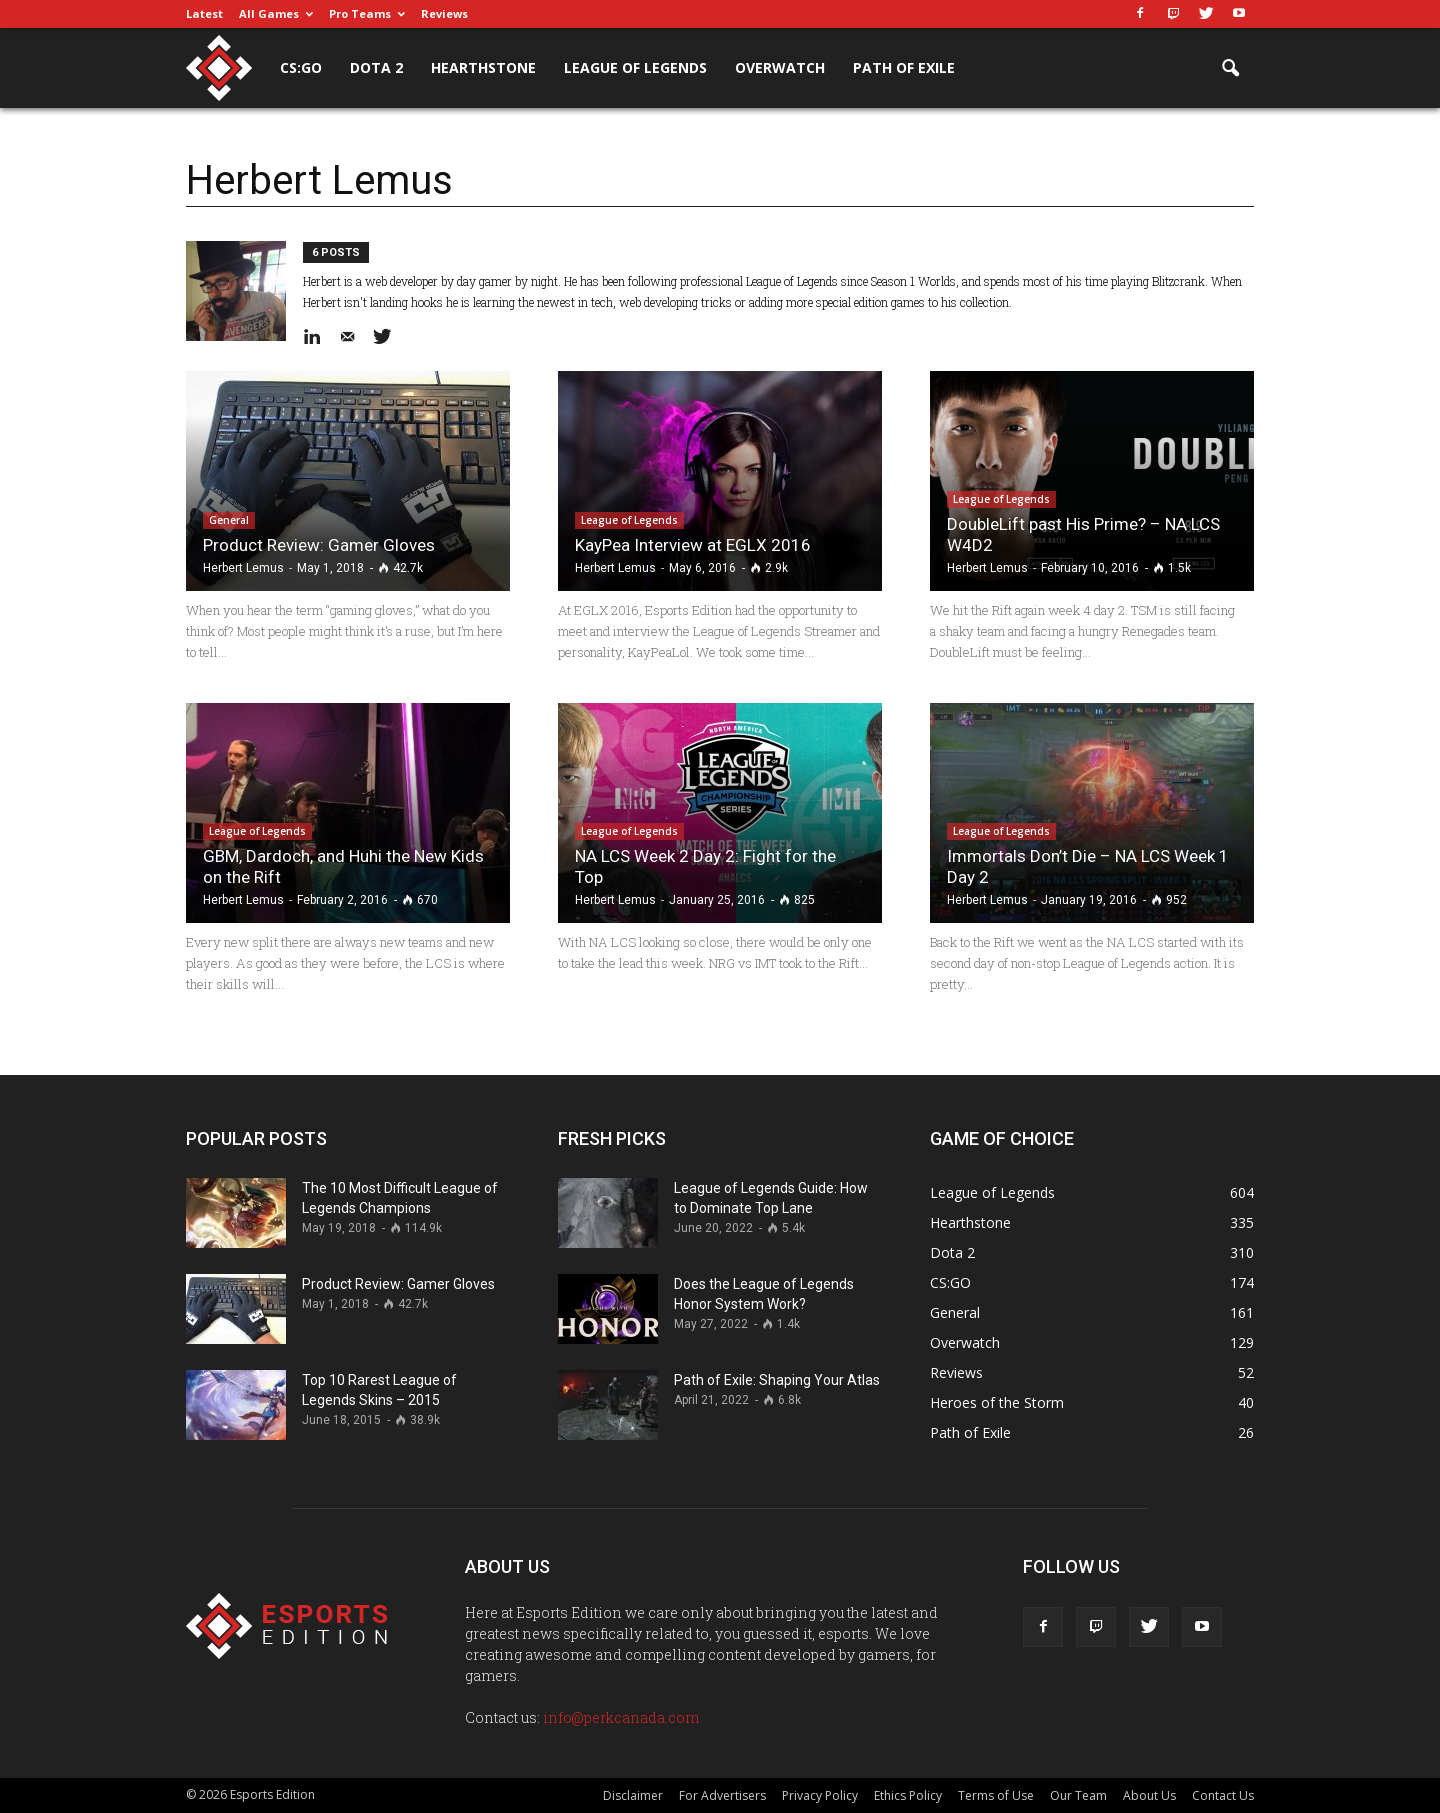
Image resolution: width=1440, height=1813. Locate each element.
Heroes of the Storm (997, 1402)
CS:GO (301, 67)
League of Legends (635, 67)
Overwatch (780, 67)
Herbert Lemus (243, 568)
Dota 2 (376, 67)
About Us (1149, 1795)
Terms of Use (996, 1795)
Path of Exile (904, 67)
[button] (1230, 69)
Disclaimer (633, 1795)
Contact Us (1223, 1795)
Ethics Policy (908, 1795)
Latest (204, 13)
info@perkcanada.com (621, 1717)
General (229, 520)
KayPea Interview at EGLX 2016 (693, 545)
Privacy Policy (820, 1795)
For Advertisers (722, 1795)
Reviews (444, 13)
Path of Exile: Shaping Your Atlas (777, 1380)
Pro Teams (367, 13)
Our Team (1078, 1795)
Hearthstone (483, 67)
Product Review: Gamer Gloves (319, 545)
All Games (276, 13)
